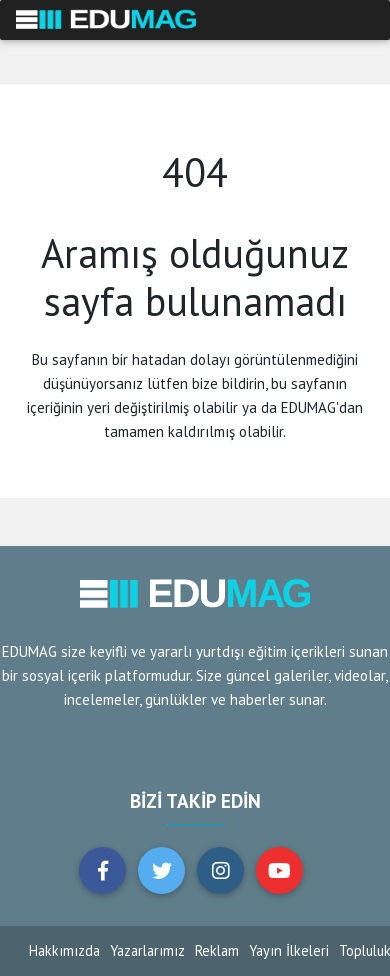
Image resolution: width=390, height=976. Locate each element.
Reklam (217, 950)
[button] (102, 870)
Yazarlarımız (147, 950)
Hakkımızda (64, 950)
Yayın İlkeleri (289, 950)
